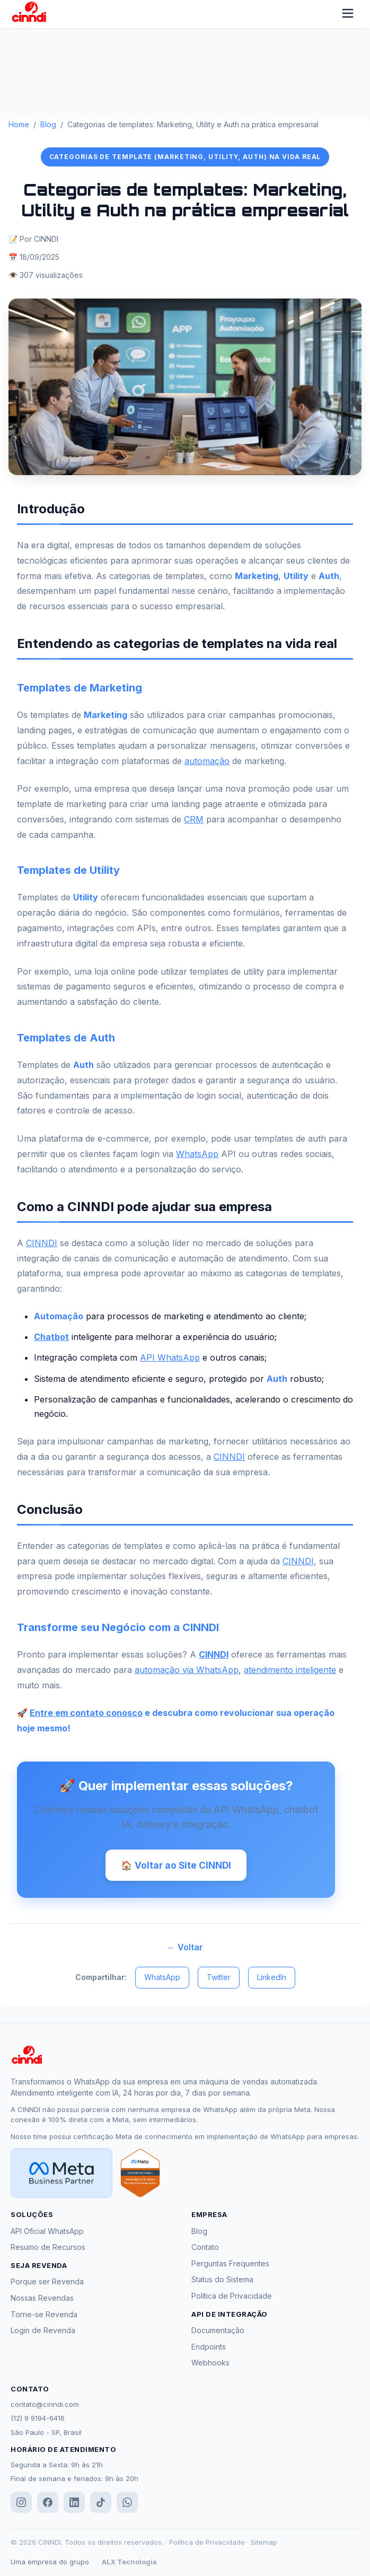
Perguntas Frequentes (230, 2264)
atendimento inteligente (290, 1669)
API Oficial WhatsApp (47, 2232)
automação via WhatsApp (187, 1669)
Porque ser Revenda (47, 2283)
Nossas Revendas (42, 2299)
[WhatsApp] (127, 2503)
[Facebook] (47, 2503)
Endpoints (208, 2347)
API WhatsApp (170, 1357)
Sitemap (264, 2543)
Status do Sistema (222, 2280)
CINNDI (41, 1243)
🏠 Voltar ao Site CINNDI (176, 1865)
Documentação (217, 2331)
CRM (194, 819)
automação (207, 761)
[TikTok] (100, 2503)
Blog (48, 124)
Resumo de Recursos (48, 2248)
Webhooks (210, 2364)
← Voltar (185, 1948)
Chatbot (51, 1336)
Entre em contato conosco (86, 1712)
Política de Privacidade (231, 2297)
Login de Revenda (43, 2331)
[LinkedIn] (74, 2503)
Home (18, 124)
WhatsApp (197, 1154)
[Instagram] (21, 2503)
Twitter (219, 1978)
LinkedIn (271, 1978)
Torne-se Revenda (44, 2315)
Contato (205, 2248)
